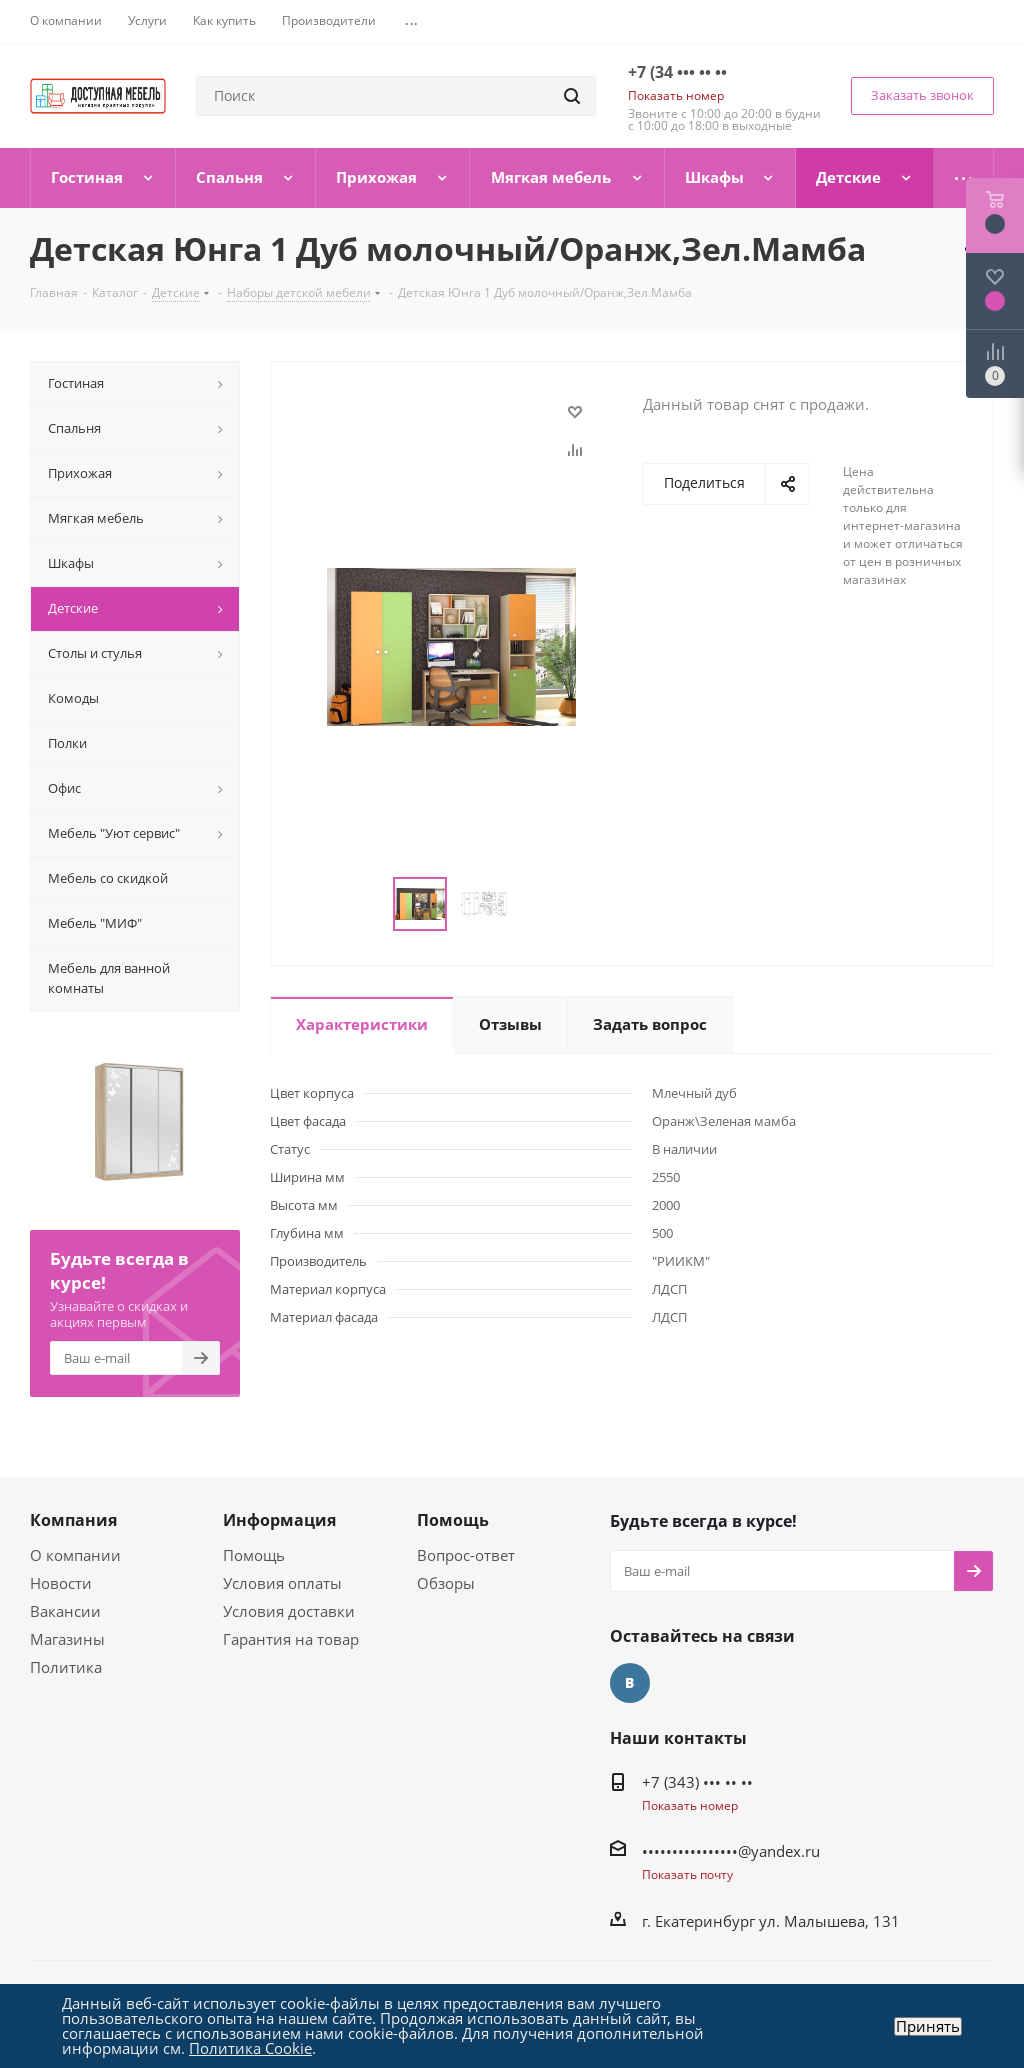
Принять (928, 2026)
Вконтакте (630, 1683)
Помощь (254, 1555)
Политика (66, 1667)
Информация (279, 1520)
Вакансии (65, 1611)
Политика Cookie (250, 2048)
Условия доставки (289, 1611)
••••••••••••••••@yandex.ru (731, 1851)
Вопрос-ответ (466, 1555)
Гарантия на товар (291, 1639)
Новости (61, 1583)
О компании (75, 1555)
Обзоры (446, 1583)
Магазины (67, 1639)
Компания (73, 1520)
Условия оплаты (282, 1583)
